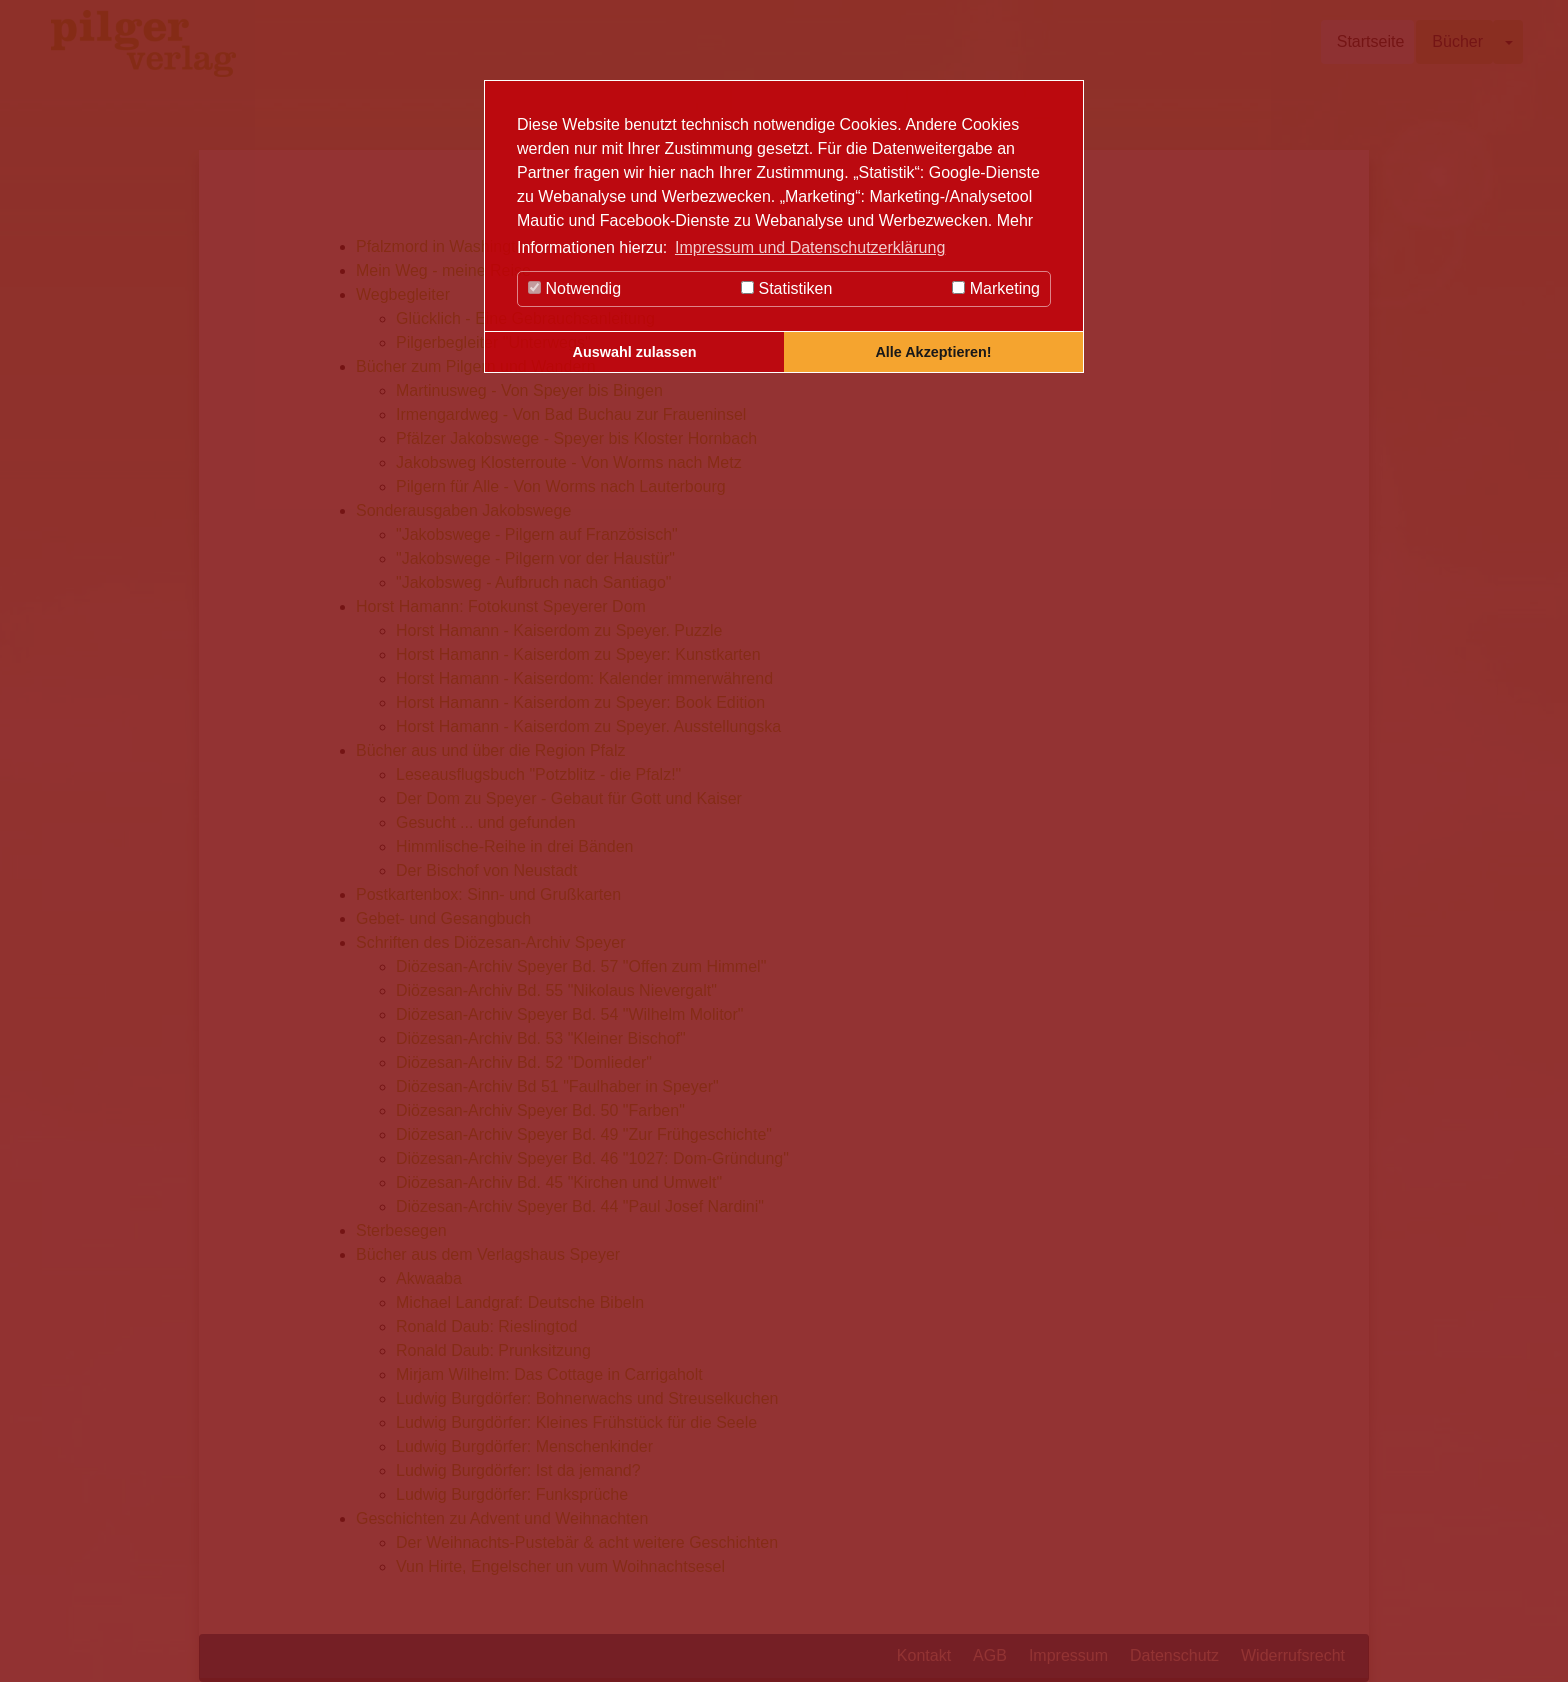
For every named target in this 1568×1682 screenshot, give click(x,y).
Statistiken (786, 288)
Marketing (996, 288)
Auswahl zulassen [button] (635, 352)
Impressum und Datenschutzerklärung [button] (810, 247)
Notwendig (574, 288)
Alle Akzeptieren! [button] (933, 352)
